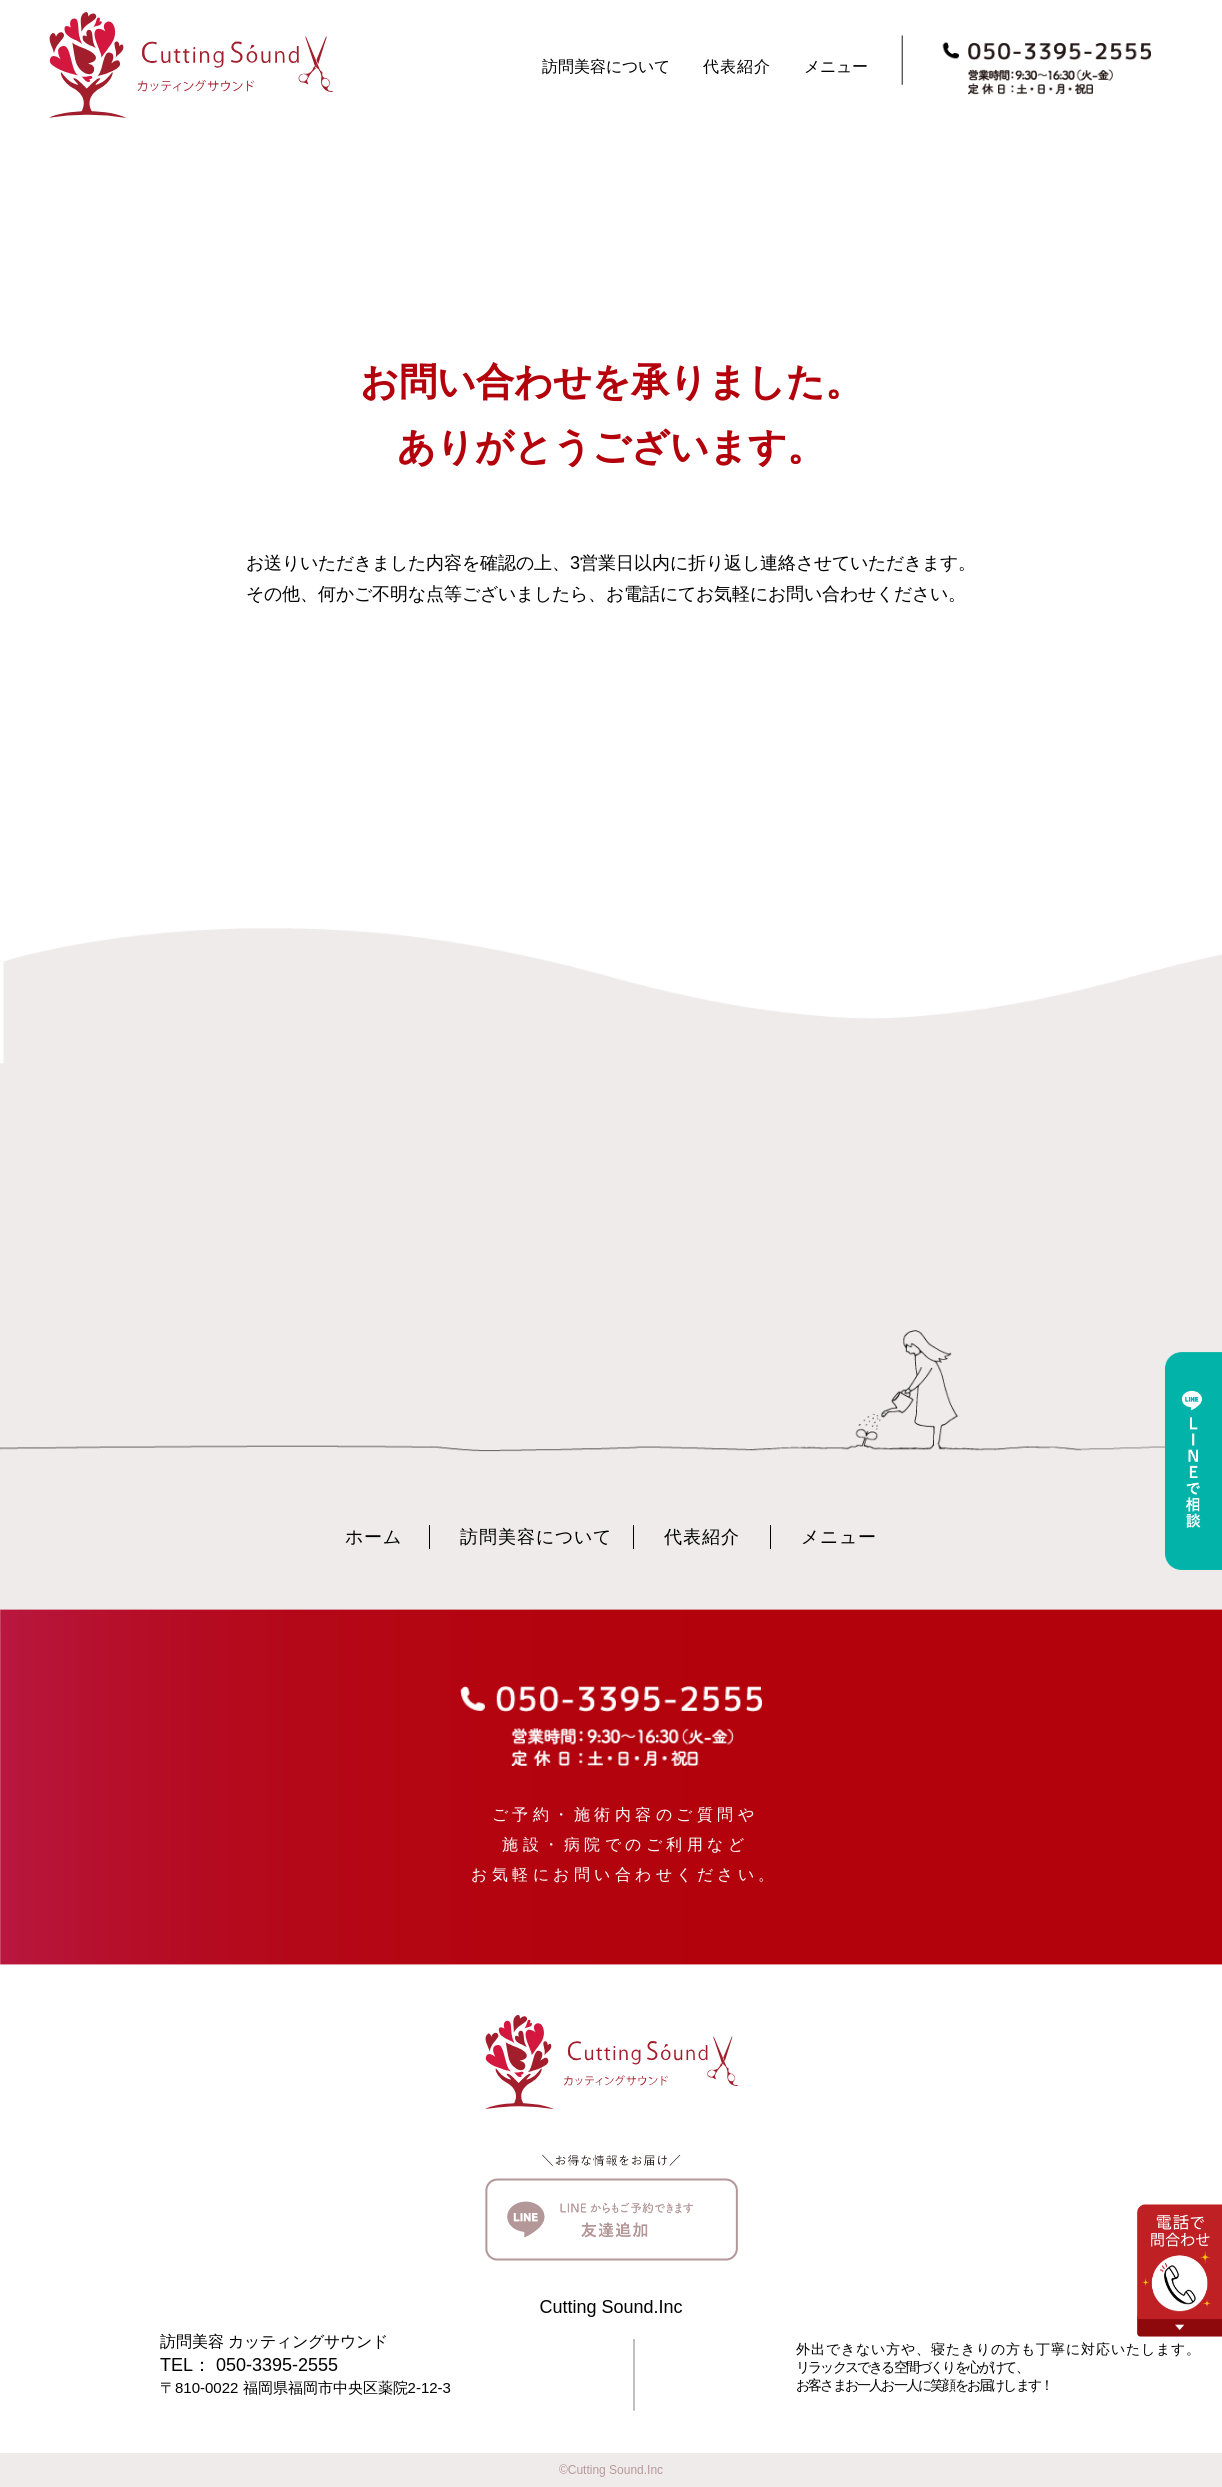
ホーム (373, 1537)
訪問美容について (606, 66)
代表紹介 (737, 66)
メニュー (836, 66)
